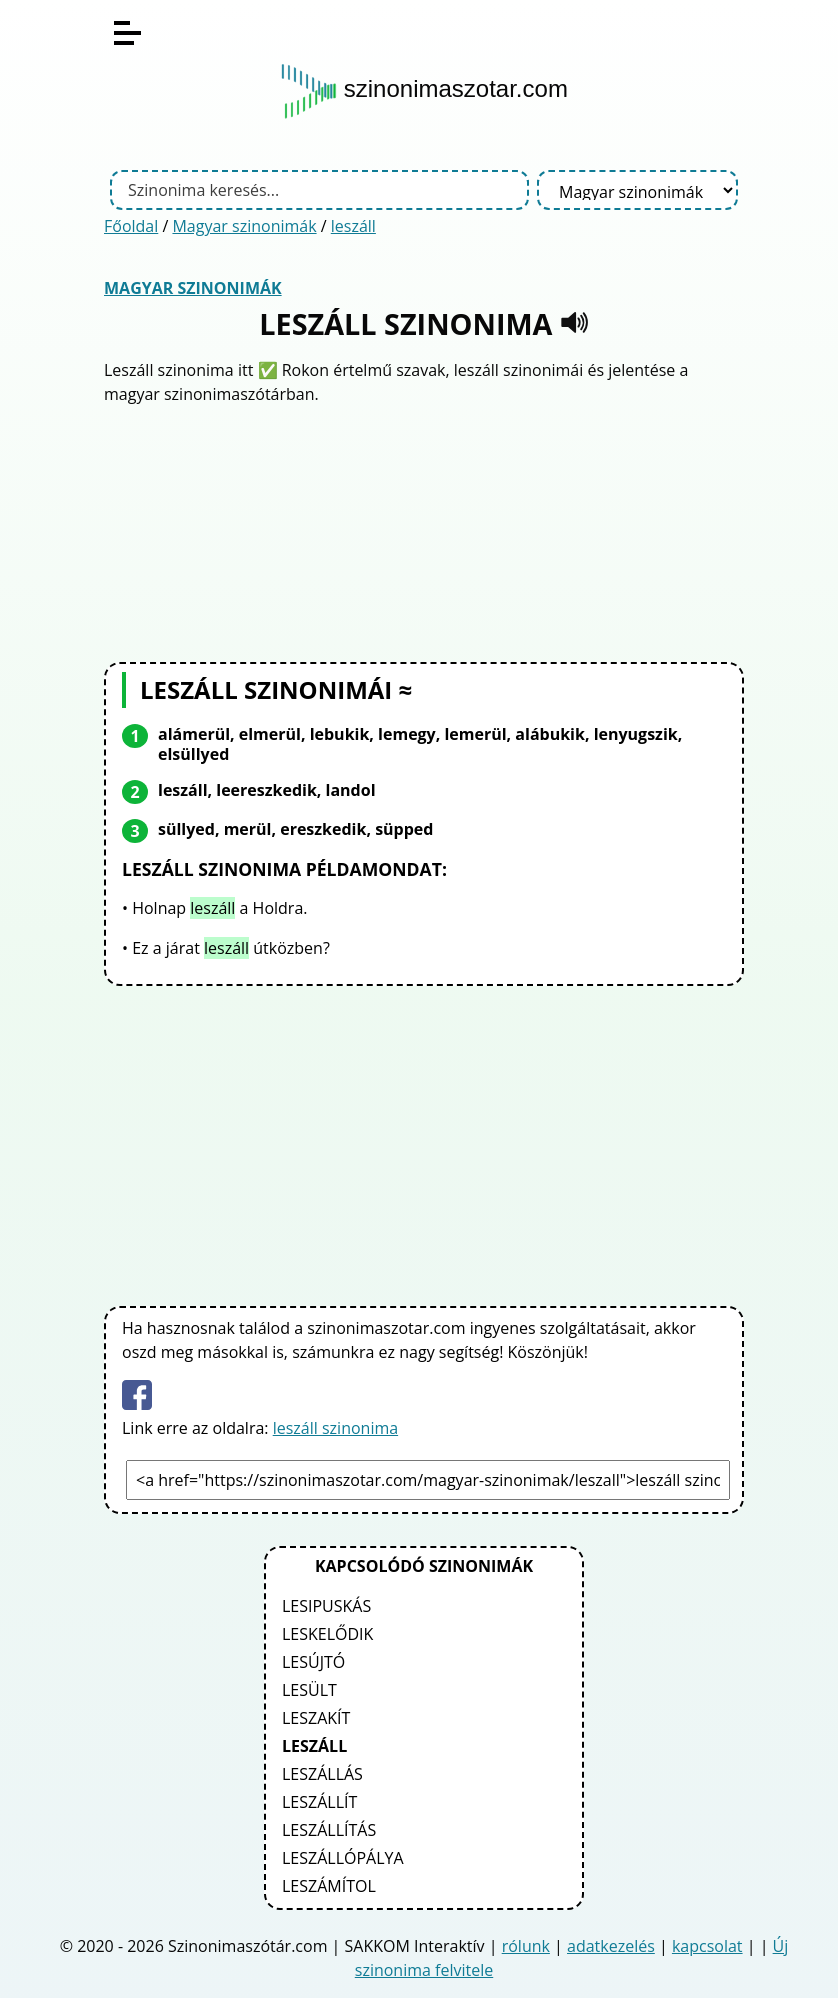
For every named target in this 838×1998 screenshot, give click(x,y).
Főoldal (131, 226)
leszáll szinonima (335, 1428)
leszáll (353, 226)
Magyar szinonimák (244, 226)
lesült (309, 1690)
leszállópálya (343, 1858)
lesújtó (313, 1662)
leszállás (322, 1774)
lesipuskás (326, 1606)
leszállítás (329, 1830)
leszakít (316, 1718)
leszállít (319, 1802)
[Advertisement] (424, 531)
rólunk (526, 1946)
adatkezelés (611, 1946)
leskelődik (327, 1634)
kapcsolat (707, 1946)
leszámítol (329, 1886)
